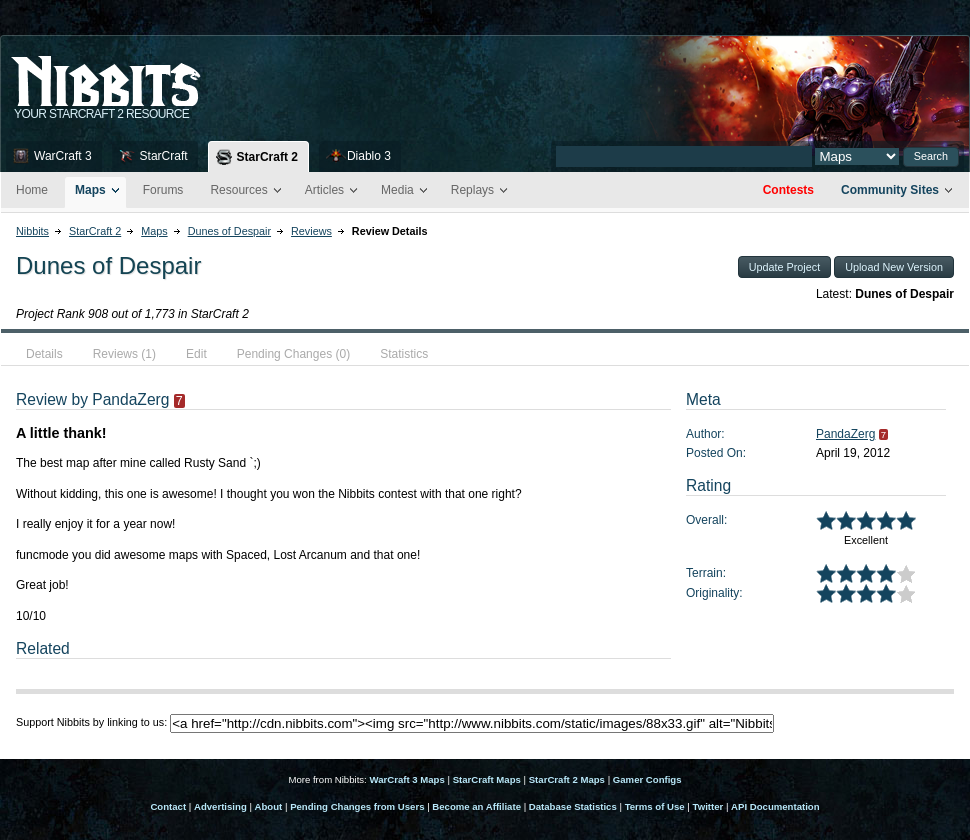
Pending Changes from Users (357, 806)
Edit (196, 354)
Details (44, 354)
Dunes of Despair (229, 231)
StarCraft (164, 156)
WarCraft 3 (63, 156)
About (269, 806)
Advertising (220, 806)
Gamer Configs (647, 779)
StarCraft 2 (267, 157)
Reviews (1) (124, 354)
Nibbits (32, 231)
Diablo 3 (369, 156)
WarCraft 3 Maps (406, 779)
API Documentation (775, 806)
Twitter (708, 806)
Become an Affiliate (476, 806)
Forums (163, 190)
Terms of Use (655, 806)
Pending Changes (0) (293, 354)
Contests (788, 190)
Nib (156, 73)
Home (32, 190)
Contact (168, 806)
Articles (324, 190)
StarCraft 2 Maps (567, 779)
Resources (238, 190)
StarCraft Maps (487, 779)
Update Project (784, 267)
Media (397, 190)
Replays (472, 190)
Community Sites (890, 190)
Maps (90, 190)
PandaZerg (845, 434)
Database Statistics (573, 806)
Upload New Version (894, 267)
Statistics (404, 354)
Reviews (311, 231)
